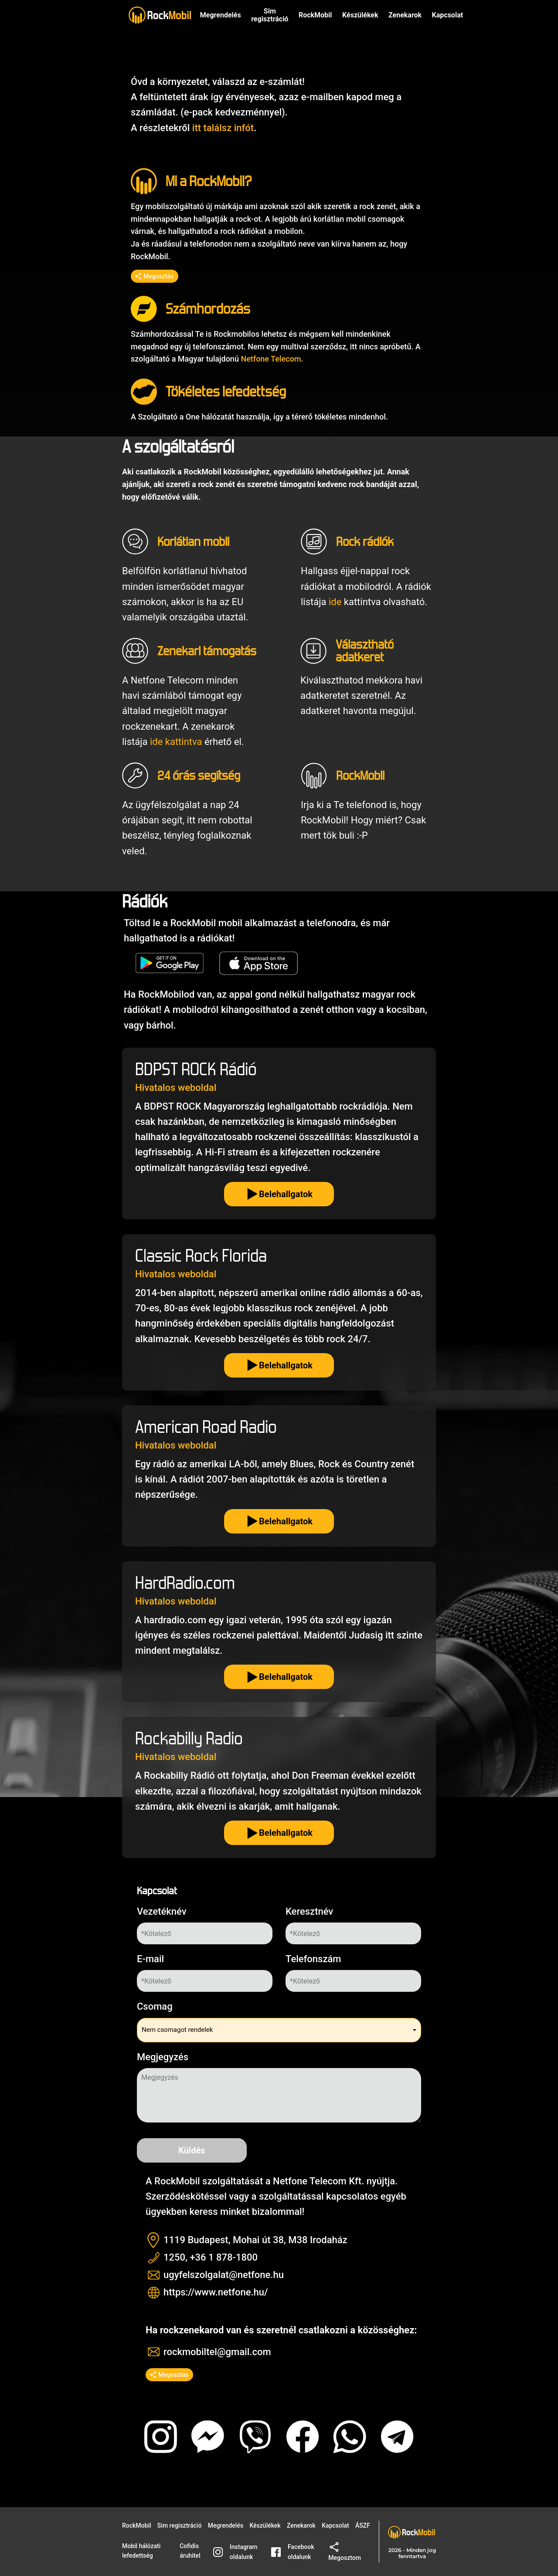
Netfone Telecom (271, 358)
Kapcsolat (335, 2525)
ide (335, 601)
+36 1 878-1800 (224, 2257)
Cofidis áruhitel (190, 2550)
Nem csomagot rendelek (177, 2030)
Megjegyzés (162, 2056)
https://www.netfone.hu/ (215, 2292)
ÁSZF (362, 2525)
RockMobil (136, 2525)
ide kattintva (176, 741)
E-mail (150, 1958)
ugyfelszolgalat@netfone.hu (223, 2274)
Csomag (155, 2006)
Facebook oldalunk (292, 2551)
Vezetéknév (162, 1911)
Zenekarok (405, 15)
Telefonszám (313, 1958)
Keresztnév (309, 1911)
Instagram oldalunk (235, 2551)
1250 (174, 2257)
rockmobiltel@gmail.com (217, 2351)
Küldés (191, 2150)
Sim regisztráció (269, 15)
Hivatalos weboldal (175, 1087)
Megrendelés (220, 15)
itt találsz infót (223, 127)
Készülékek (360, 15)
